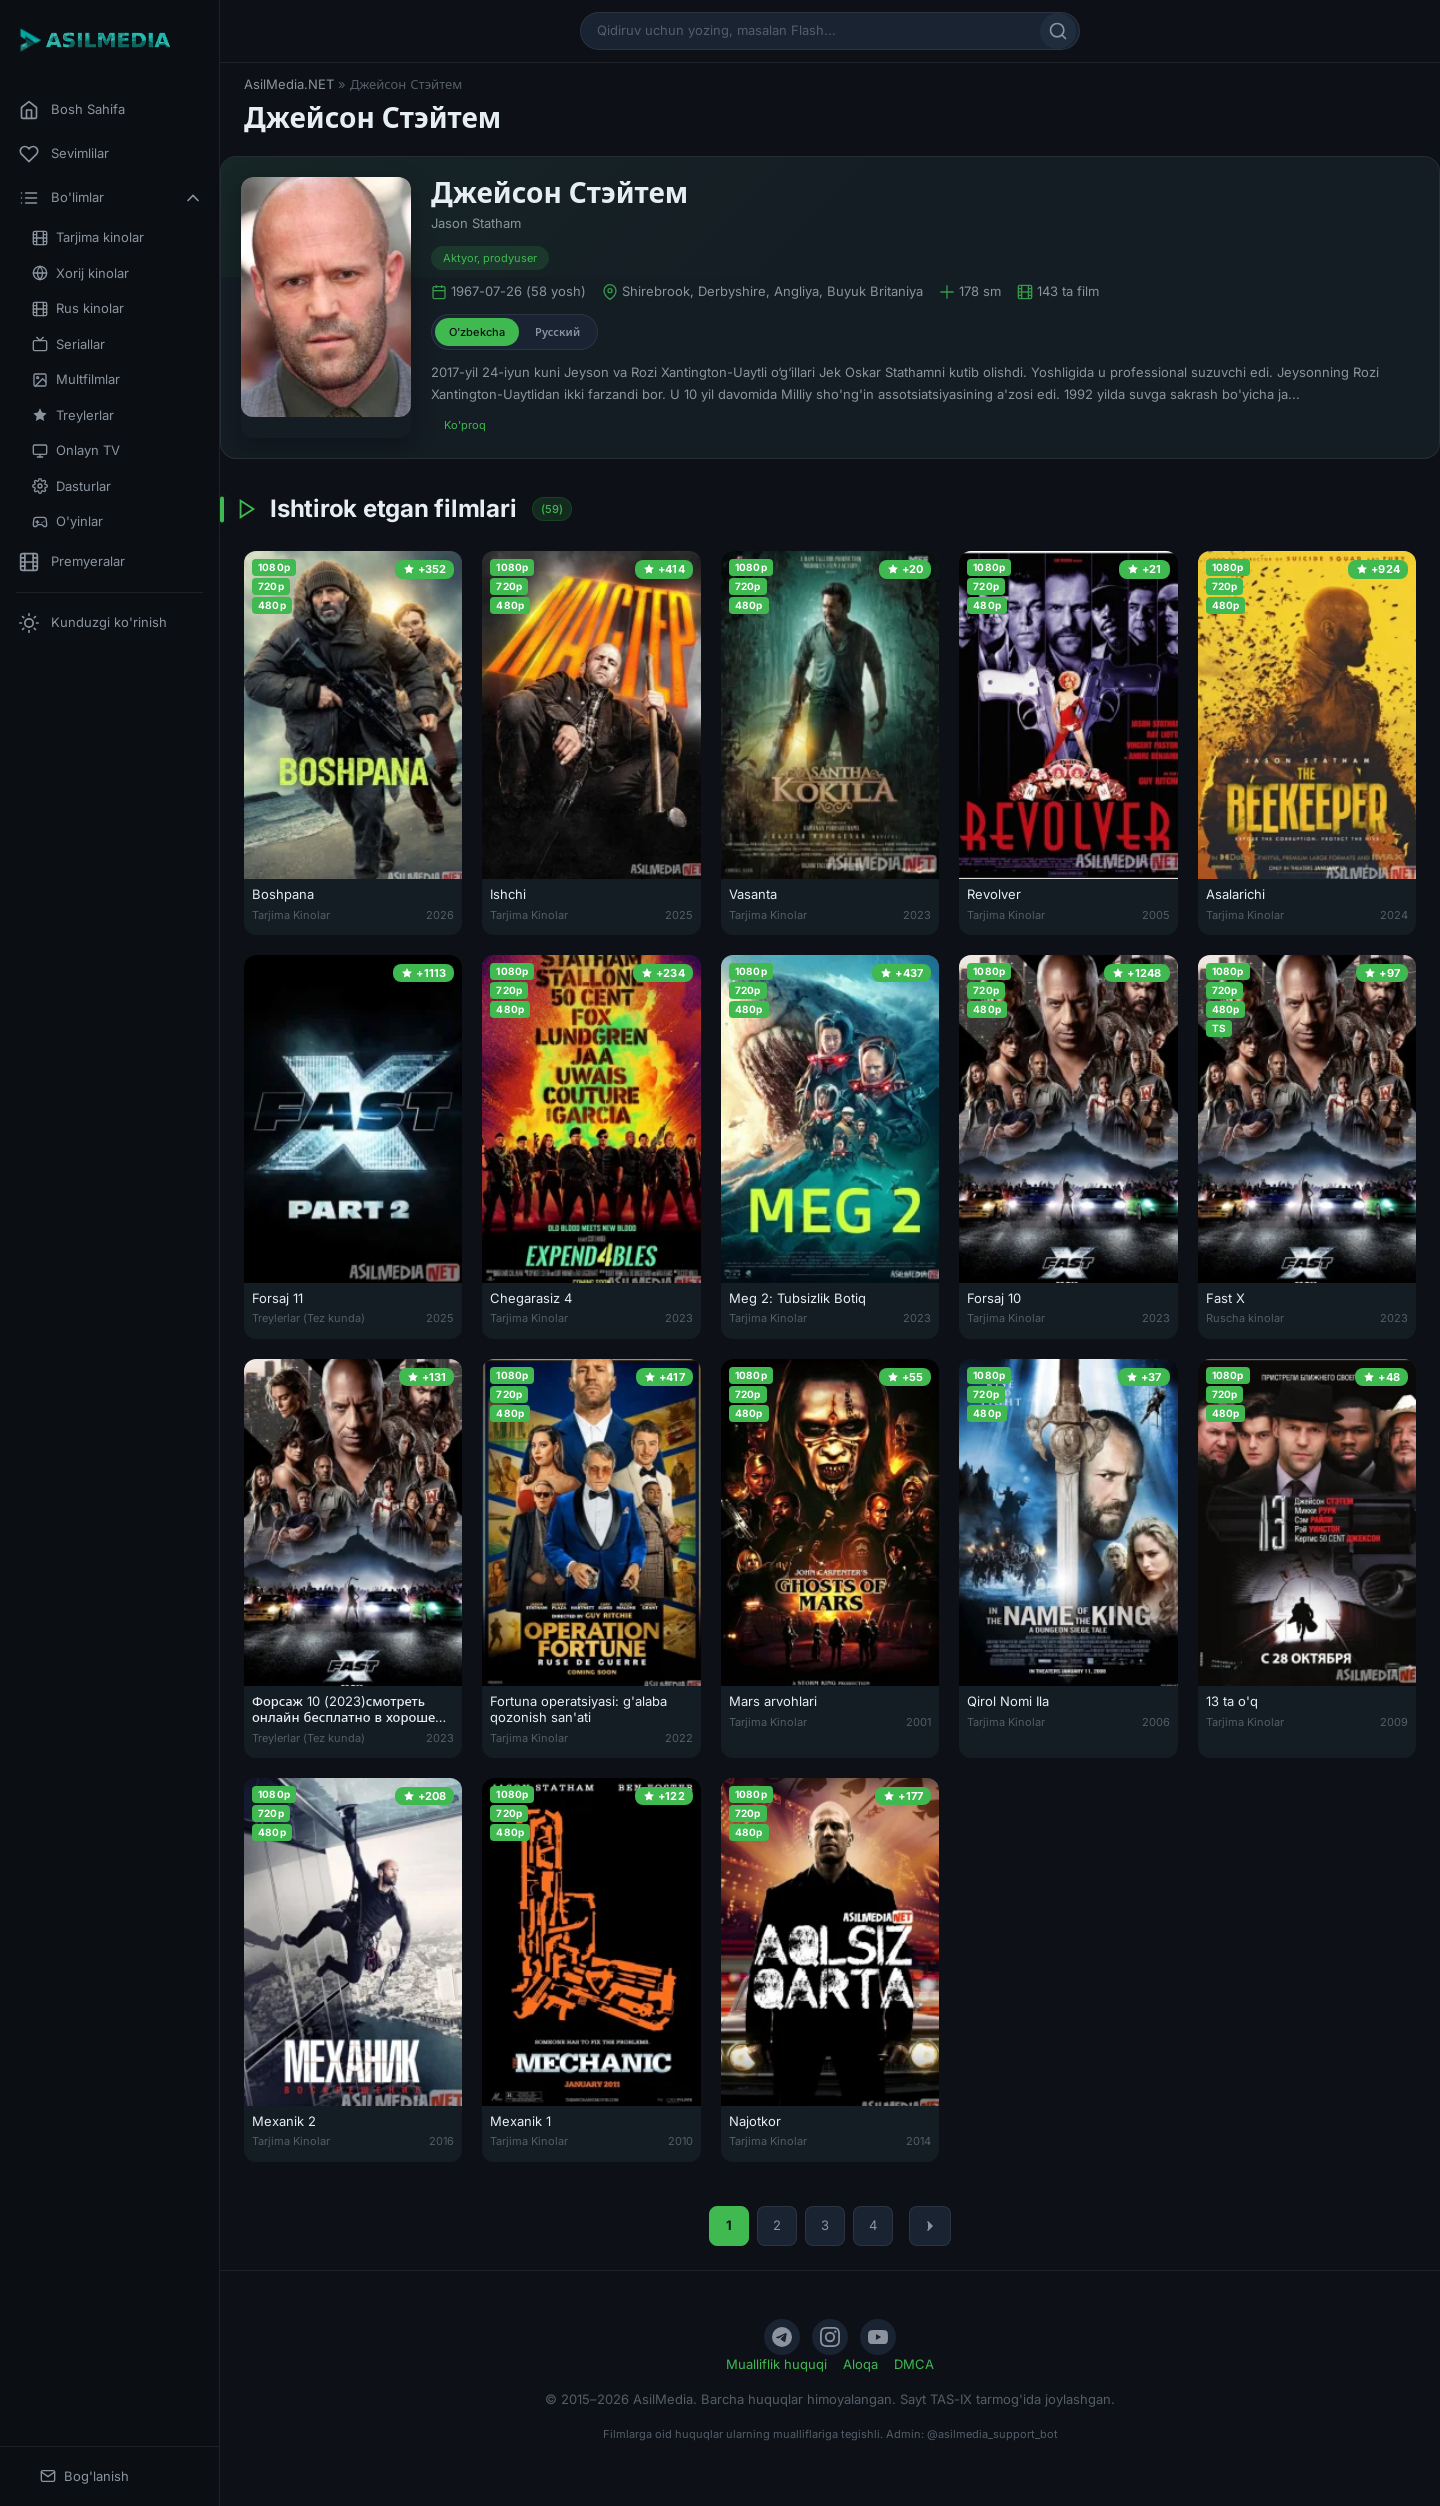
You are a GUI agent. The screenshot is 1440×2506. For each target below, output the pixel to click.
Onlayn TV (76, 450)
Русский (557, 332)
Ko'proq (465, 425)
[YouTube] (878, 2337)
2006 (1156, 1722)
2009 (1394, 1722)
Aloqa (860, 2364)
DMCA (914, 2364)
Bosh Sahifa (72, 110)
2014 (918, 2141)
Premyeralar (72, 562)
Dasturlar (71, 486)
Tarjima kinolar (88, 237)
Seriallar (68, 344)
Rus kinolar (78, 308)
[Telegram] (782, 2337)
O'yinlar (67, 521)
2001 (918, 1722)
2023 (917, 915)
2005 (1156, 915)
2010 (680, 2141)
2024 (1394, 915)
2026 (440, 915)
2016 (441, 2141)
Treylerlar (73, 415)
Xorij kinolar (80, 273)
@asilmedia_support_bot (992, 2434)
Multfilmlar (76, 379)
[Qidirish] (1058, 31)
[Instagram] (830, 2337)
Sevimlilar (64, 154)
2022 (679, 1738)
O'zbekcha (477, 332)
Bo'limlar (111, 198)
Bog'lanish (84, 2476)
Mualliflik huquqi (776, 2364)
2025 (679, 915)
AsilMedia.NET (289, 84)
